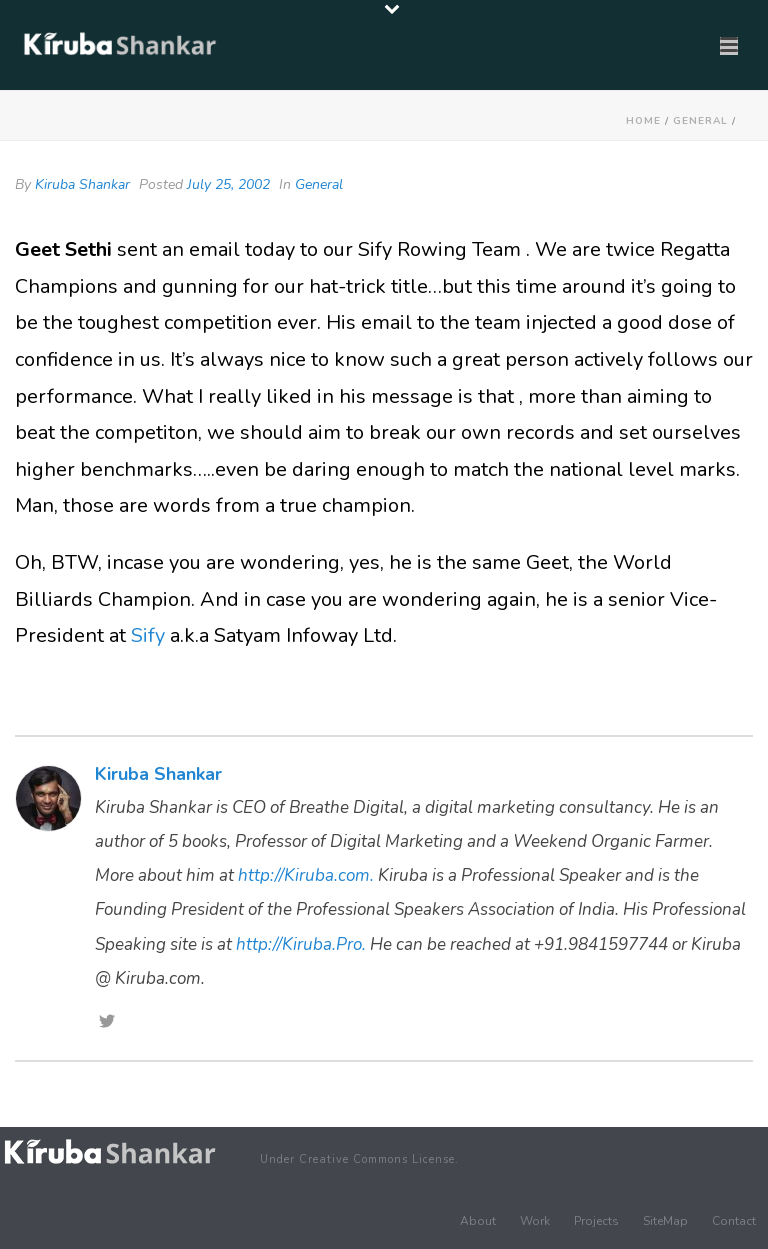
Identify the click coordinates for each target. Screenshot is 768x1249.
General (700, 121)
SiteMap (665, 1221)
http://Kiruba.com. (306, 875)
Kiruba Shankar (82, 184)
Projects (596, 1221)
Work (535, 1221)
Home (643, 121)
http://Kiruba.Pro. (301, 944)
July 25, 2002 (228, 184)
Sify (148, 635)
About (478, 1221)
